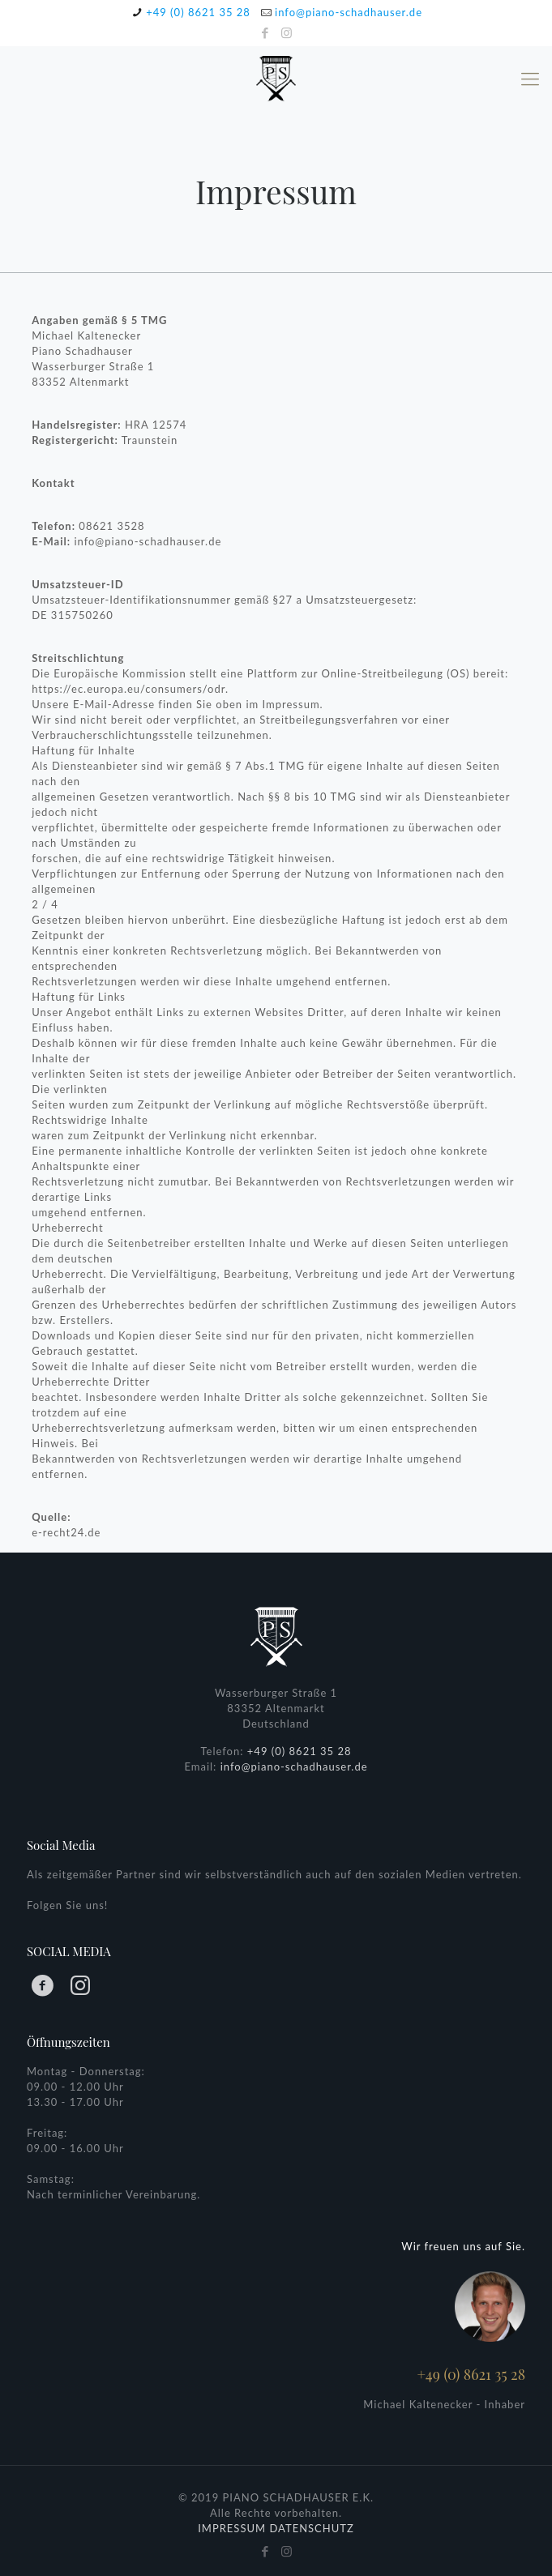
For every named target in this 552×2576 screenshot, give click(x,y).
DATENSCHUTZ (311, 2528)
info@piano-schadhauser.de (348, 12)
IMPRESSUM (232, 2528)
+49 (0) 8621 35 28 (198, 12)
